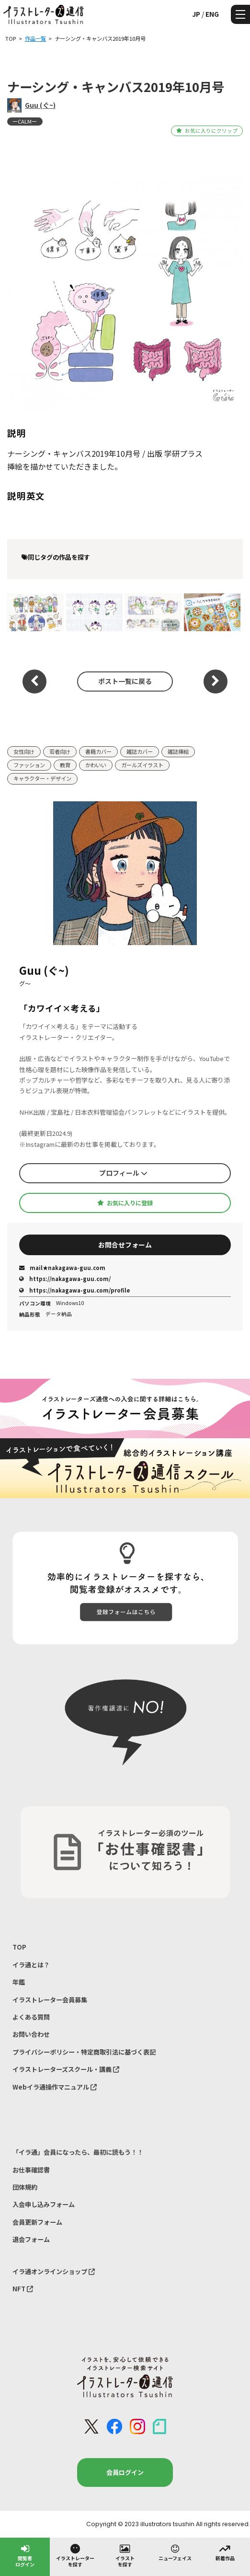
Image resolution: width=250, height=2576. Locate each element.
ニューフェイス (175, 2552)
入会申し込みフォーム (43, 2204)
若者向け (59, 751)
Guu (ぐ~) (40, 105)
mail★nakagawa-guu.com (62, 1267)
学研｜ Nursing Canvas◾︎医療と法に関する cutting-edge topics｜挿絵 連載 (33, 611)
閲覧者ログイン (24, 2555)
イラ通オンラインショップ (53, 2271)
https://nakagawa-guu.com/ (65, 1278)
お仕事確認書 (31, 2169)
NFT (22, 2288)
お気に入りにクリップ (206, 130)
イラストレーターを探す (75, 2555)
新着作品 (225, 2552)
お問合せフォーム (125, 1244)
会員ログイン (125, 2472)
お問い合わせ (31, 2034)
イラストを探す (125, 2555)
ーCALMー (24, 121)
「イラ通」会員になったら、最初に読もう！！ (77, 2152)
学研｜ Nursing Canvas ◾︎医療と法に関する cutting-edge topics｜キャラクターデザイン (93, 611)
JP (196, 14)
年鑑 (18, 1982)
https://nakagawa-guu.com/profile (74, 1290)
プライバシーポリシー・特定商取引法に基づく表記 (84, 2051)
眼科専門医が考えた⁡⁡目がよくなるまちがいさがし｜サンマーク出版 (210, 612)
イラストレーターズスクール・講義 (65, 2069)
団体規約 (24, 2187)
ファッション (29, 765)
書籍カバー (98, 751)
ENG (212, 14)
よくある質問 (31, 2017)
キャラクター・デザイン (42, 778)
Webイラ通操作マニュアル (54, 2086)
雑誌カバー (139, 751)
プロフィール (123, 1173)
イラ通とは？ (31, 1964)
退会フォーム (31, 2239)
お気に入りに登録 (125, 1203)
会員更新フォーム (37, 2222)
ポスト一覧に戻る (125, 681)
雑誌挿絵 (178, 751)
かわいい (95, 765)
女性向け (23, 751)
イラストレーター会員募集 (49, 1999)
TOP (19, 1947)
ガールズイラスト (142, 765)
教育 (65, 765)
